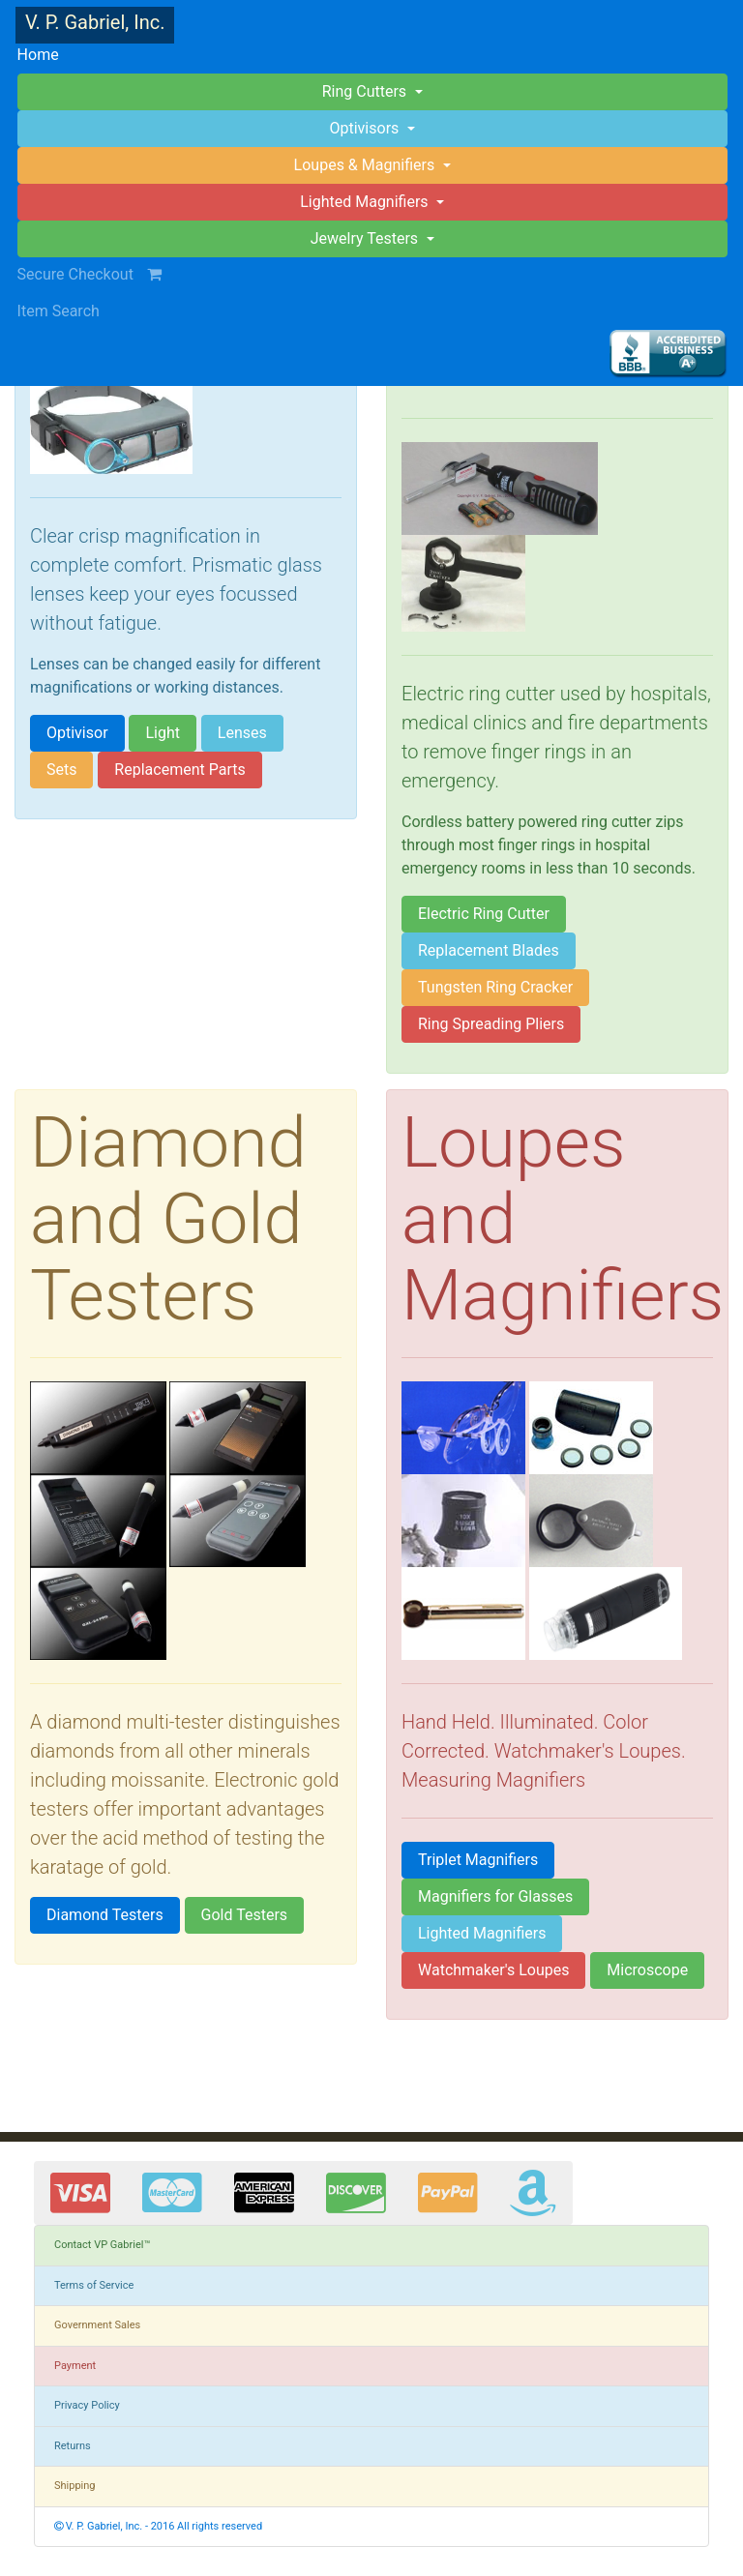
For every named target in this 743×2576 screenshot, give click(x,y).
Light (162, 733)
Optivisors (366, 128)
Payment (75, 2365)
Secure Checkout (99, 274)
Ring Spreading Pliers (491, 1024)
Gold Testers (244, 1915)
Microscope (647, 1970)
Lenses (242, 733)
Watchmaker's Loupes (493, 1970)
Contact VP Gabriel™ (102, 2244)
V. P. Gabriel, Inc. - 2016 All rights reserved (158, 2526)
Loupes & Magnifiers (366, 165)
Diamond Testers (104, 1915)
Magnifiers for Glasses (495, 1896)
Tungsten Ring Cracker (495, 987)
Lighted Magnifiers (482, 1933)
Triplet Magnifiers (478, 1860)
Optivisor (77, 733)
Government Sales (97, 2325)
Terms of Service (94, 2285)
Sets (61, 769)
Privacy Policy (87, 2405)
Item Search (58, 311)
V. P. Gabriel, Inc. (94, 22)
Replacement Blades (488, 950)
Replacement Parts (179, 769)
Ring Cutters (366, 91)
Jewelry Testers (366, 238)
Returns (72, 2446)
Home (67, 53)
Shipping (75, 2485)
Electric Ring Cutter (484, 913)
